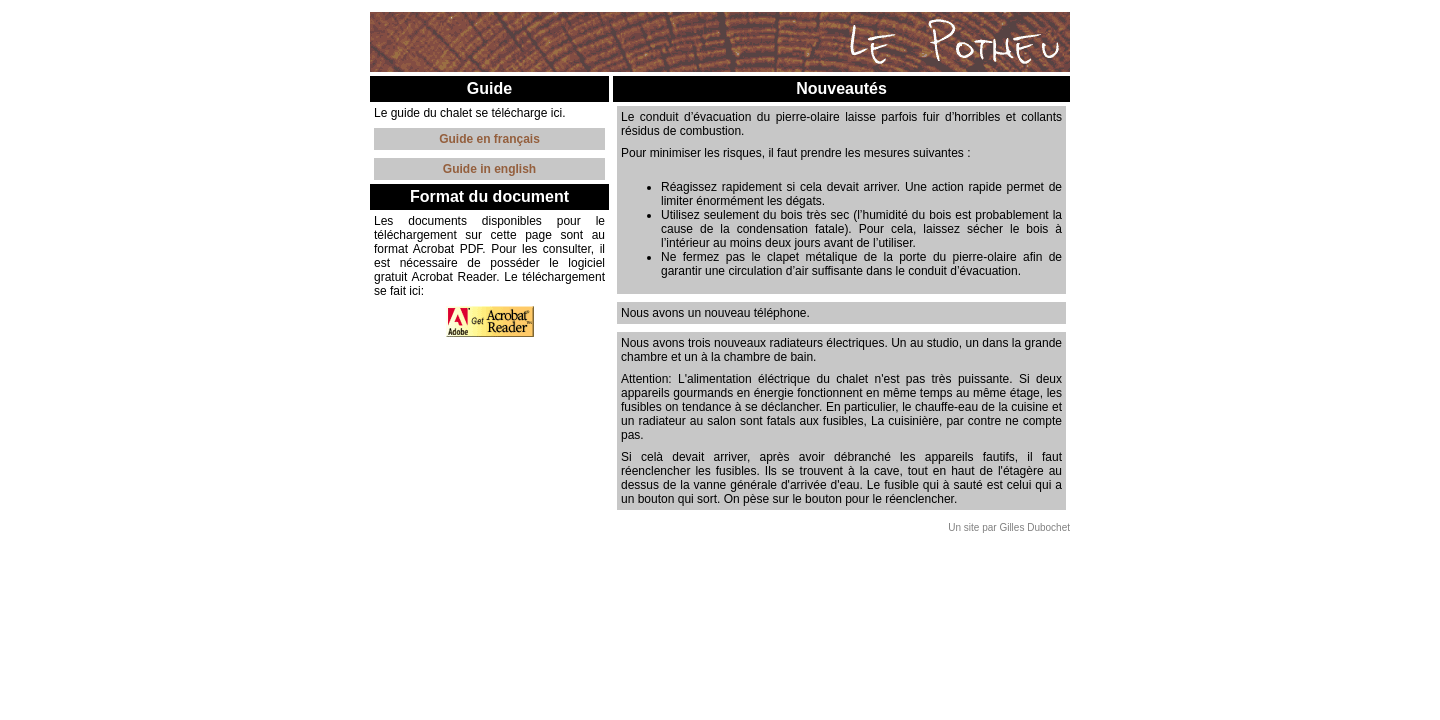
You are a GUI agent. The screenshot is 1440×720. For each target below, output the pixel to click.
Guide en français (489, 139)
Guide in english (489, 169)
